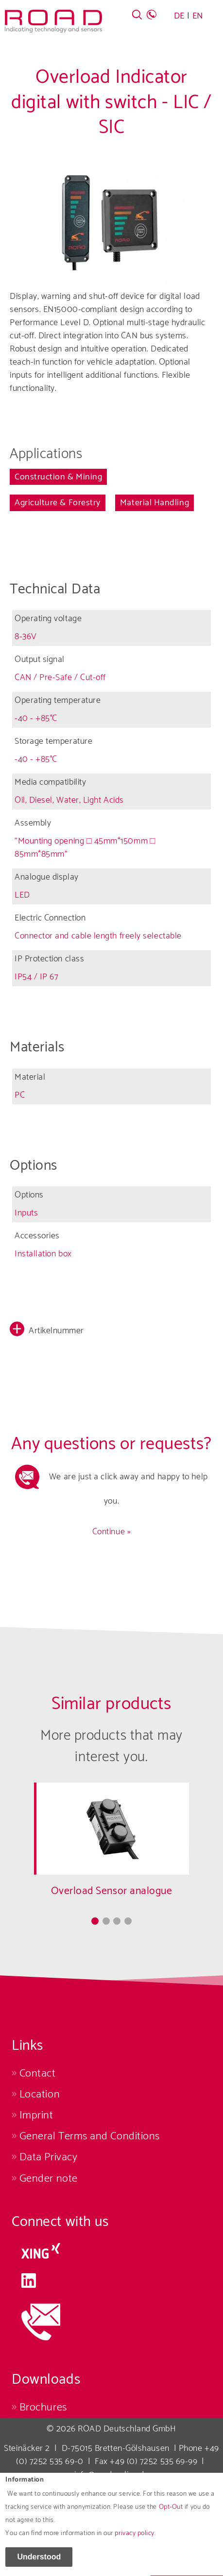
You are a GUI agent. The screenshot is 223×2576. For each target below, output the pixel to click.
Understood (39, 2561)
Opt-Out (171, 2511)
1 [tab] (95, 1921)
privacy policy (134, 2537)
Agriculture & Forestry (58, 503)
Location (39, 2094)
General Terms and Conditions (89, 2136)
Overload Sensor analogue (111, 1891)
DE (179, 16)
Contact (37, 2073)
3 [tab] (116, 1921)
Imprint (36, 2115)
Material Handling (154, 503)
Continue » (111, 1532)
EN (198, 16)
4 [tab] (128, 1921)
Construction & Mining (58, 477)
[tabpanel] (111, 1848)
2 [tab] (106, 1921)
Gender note (48, 2179)
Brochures (43, 2407)
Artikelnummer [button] (56, 1331)
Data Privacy (48, 2157)
